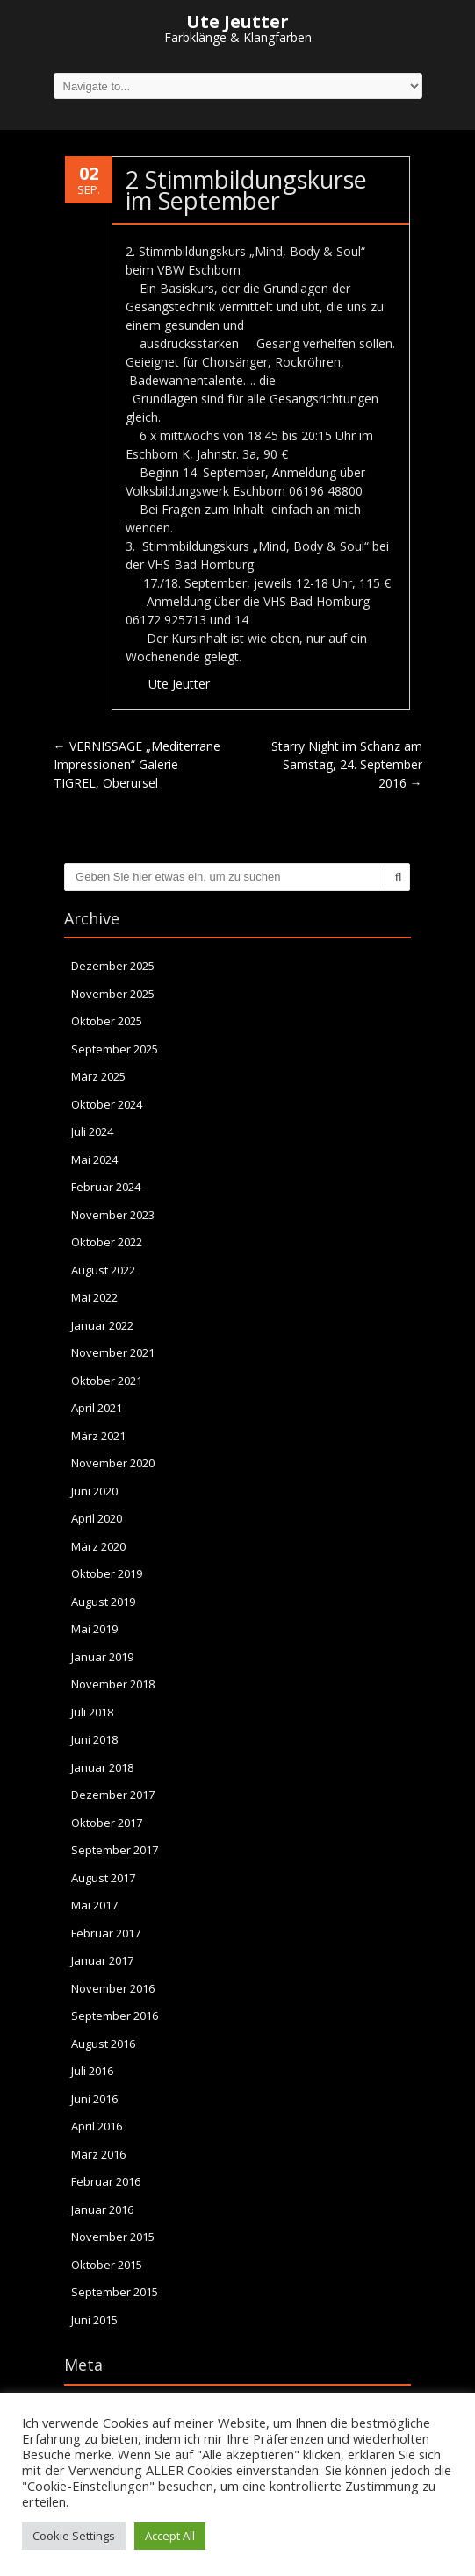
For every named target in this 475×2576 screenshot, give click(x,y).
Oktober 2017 (106, 1822)
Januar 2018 (102, 1767)
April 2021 (96, 1408)
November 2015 (113, 2236)
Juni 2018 (94, 1739)
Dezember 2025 (113, 966)
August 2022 (103, 1270)
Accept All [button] (170, 2536)
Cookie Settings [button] (73, 2536)
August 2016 (103, 2044)
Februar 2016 (105, 2181)
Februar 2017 (105, 1933)
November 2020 (113, 1463)
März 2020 (98, 1546)
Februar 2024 (105, 1187)
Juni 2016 (94, 2099)
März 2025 (98, 1076)
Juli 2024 (92, 1131)
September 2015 (114, 2292)
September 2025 (114, 1049)
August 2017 (103, 1878)
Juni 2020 (94, 1491)
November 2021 (113, 1352)
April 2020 (96, 1518)
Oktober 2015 (106, 2265)
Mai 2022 (94, 1297)
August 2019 (103, 1601)
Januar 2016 (102, 2209)
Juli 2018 (92, 1712)
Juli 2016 (92, 2071)
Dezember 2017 (113, 1794)
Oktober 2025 (106, 1021)
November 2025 (113, 994)
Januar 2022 (102, 1325)
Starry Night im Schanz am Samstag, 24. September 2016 (346, 764)
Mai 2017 (94, 1905)
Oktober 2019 (106, 1573)
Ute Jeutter (179, 683)
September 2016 (114, 2015)
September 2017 (114, 1850)
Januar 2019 (102, 1657)
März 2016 (98, 2154)
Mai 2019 (94, 1629)
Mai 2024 (94, 1159)
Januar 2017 (102, 1960)
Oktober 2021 (106, 1380)
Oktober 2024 (106, 1104)
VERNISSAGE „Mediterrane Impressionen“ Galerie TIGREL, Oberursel (137, 764)
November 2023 (113, 1215)
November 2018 (113, 1684)
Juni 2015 (94, 2320)
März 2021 (98, 1436)
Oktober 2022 (106, 1242)
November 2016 (113, 1988)
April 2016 (96, 2126)
